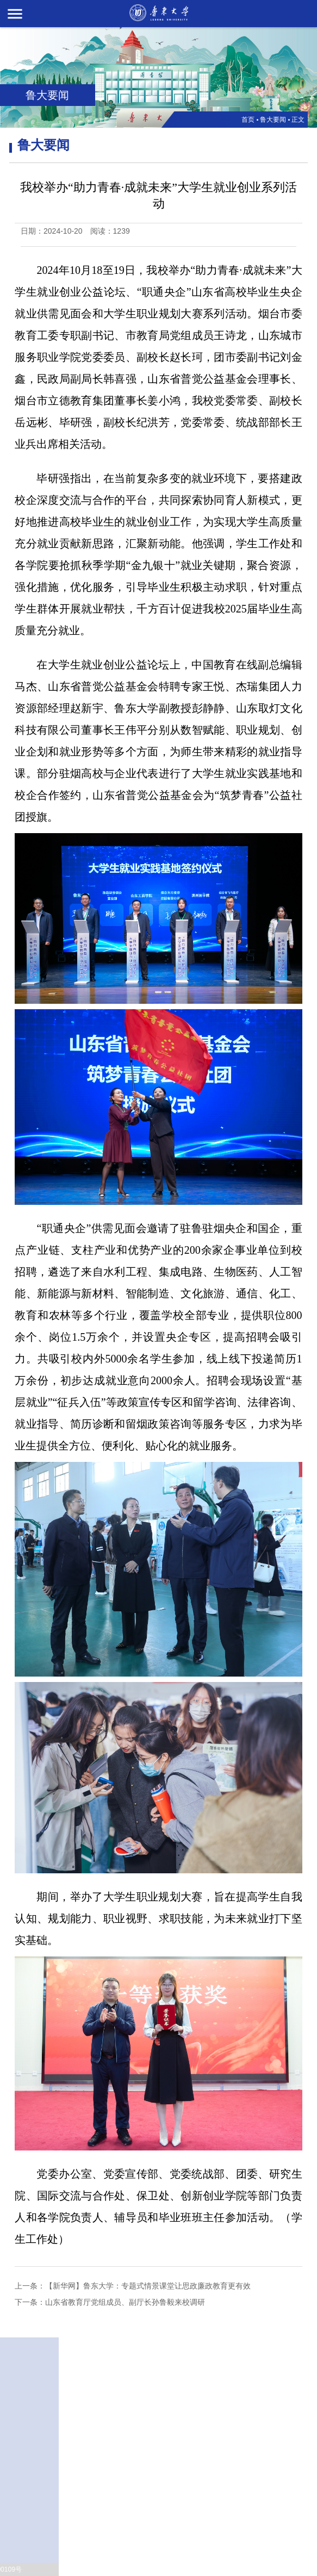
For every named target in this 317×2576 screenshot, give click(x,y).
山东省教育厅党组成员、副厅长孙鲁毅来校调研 (125, 2302)
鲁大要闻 (273, 119)
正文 (297, 119)
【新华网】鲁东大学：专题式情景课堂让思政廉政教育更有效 (148, 2285)
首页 (247, 119)
